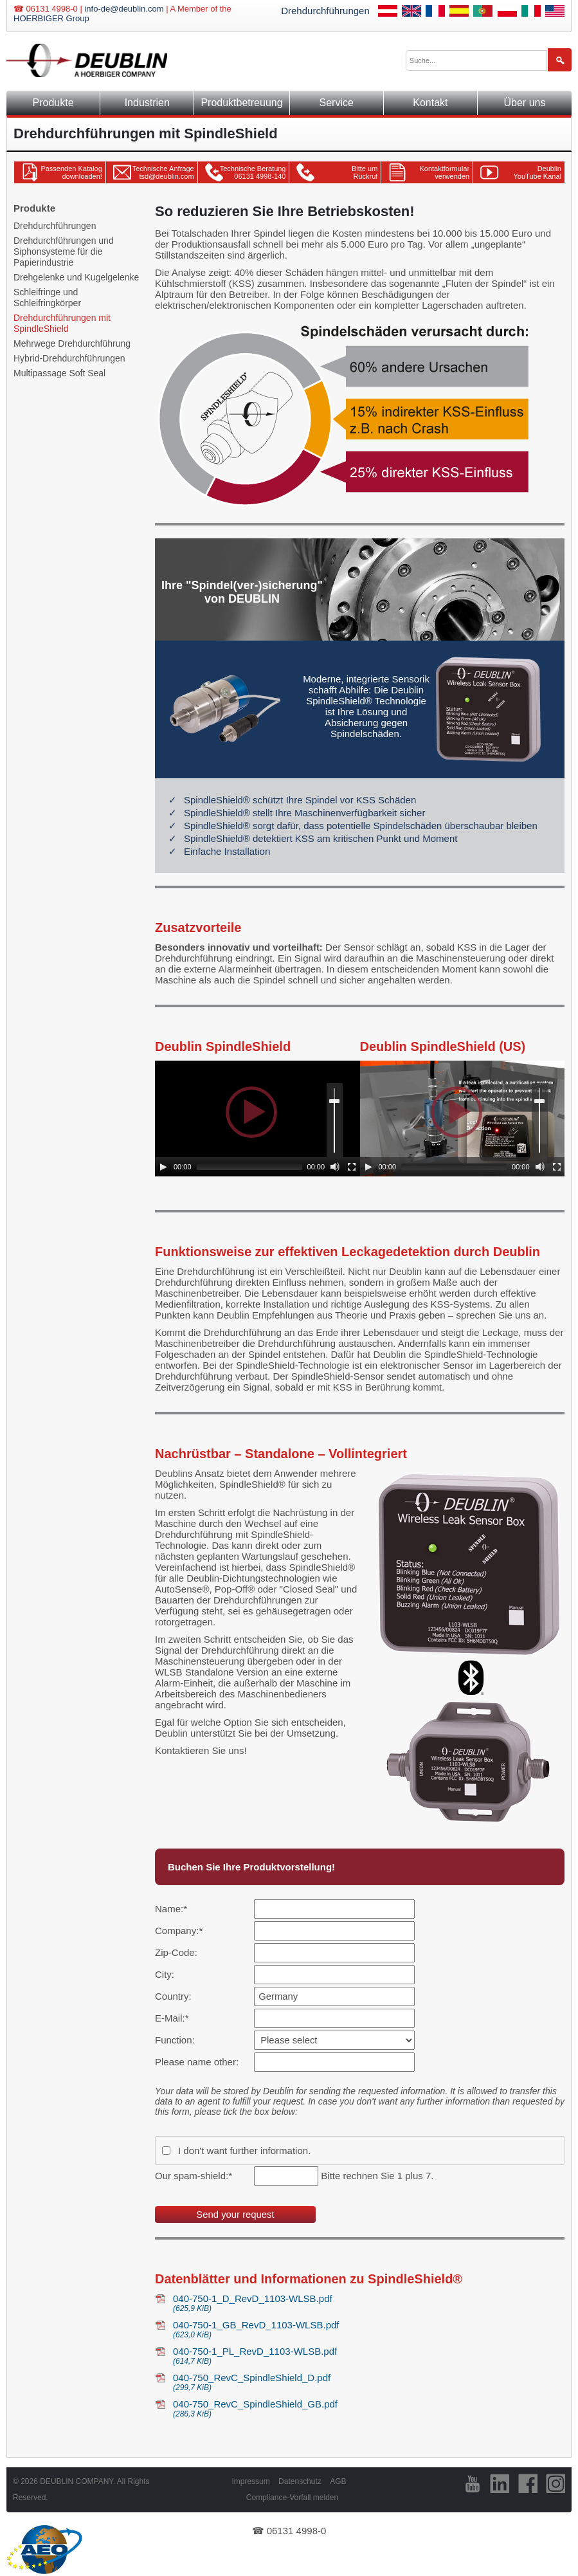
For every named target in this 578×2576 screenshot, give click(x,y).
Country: (173, 1996)
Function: (175, 2039)
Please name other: (197, 2061)
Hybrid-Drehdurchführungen (69, 358)
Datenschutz (299, 2481)
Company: (179, 1930)
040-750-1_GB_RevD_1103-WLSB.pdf (368, 2329)
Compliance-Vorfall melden (292, 2497)
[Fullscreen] (352, 1167)
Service (336, 102)
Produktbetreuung (241, 102)
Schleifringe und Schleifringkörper (47, 297)
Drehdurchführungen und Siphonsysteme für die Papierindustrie (64, 251)
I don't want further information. (244, 2150)
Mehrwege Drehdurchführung (72, 343)
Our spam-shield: (193, 2175)
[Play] (163, 1167)
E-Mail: (175, 2018)
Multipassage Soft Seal (59, 373)
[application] (258, 1118)
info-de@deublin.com (123, 9)
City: (164, 1974)
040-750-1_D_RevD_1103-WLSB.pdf (368, 2303)
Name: (175, 1908)
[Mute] (335, 1167)
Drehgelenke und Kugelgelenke (76, 277)
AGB (338, 2481)
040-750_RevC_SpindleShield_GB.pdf (368, 2408)
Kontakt (430, 102)
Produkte (53, 102)
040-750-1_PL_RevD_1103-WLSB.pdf (368, 2356)
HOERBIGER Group (51, 18)
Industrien (147, 102)
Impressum (250, 2481)
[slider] (249, 1167)
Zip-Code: (176, 1952)
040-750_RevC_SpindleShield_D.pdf (368, 2382)
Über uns (525, 102)
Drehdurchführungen (325, 10)
